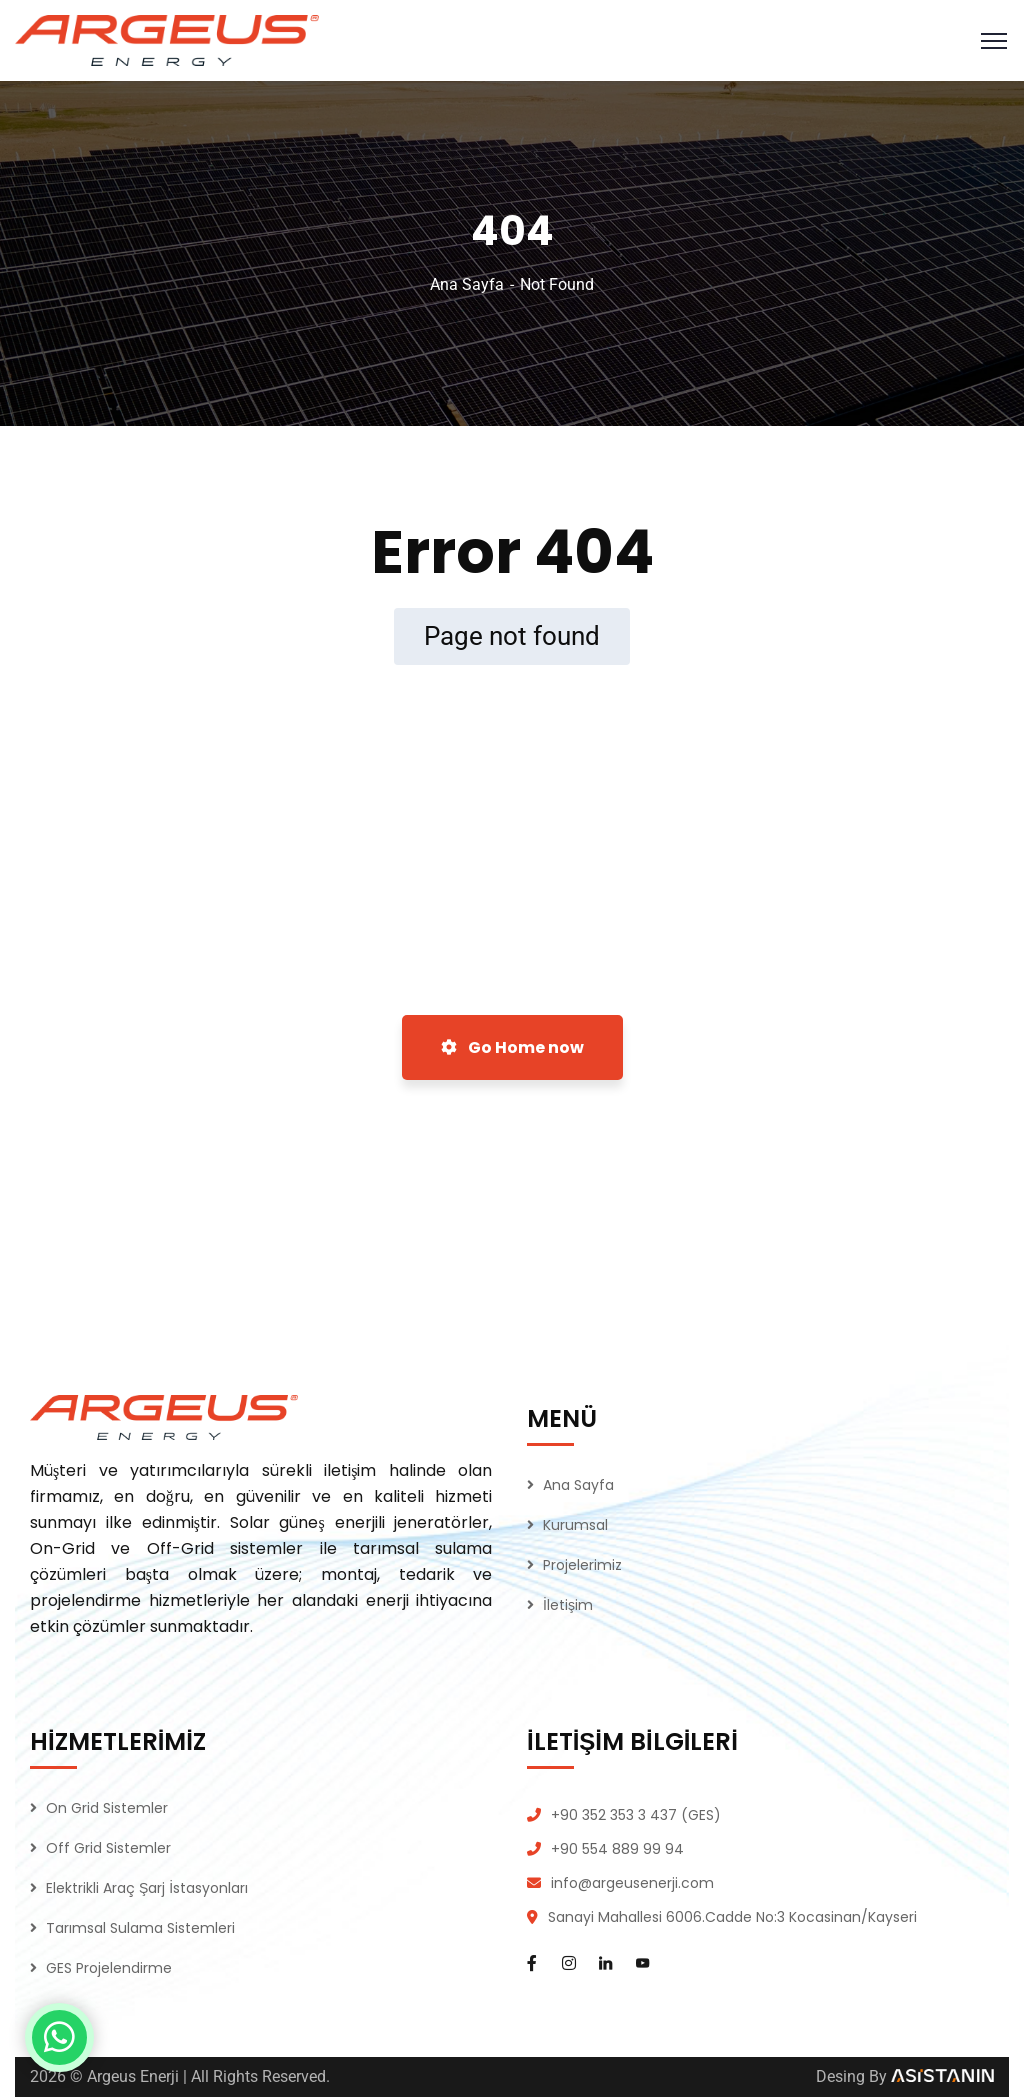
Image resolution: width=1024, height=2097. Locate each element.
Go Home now (512, 1047)
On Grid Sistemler (107, 1808)
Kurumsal (575, 1525)
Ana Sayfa (467, 284)
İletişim (568, 1605)
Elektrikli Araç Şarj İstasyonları (147, 1888)
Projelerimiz (582, 1565)
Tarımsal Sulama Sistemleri (140, 1928)
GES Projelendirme (109, 1968)
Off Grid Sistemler (108, 1848)
